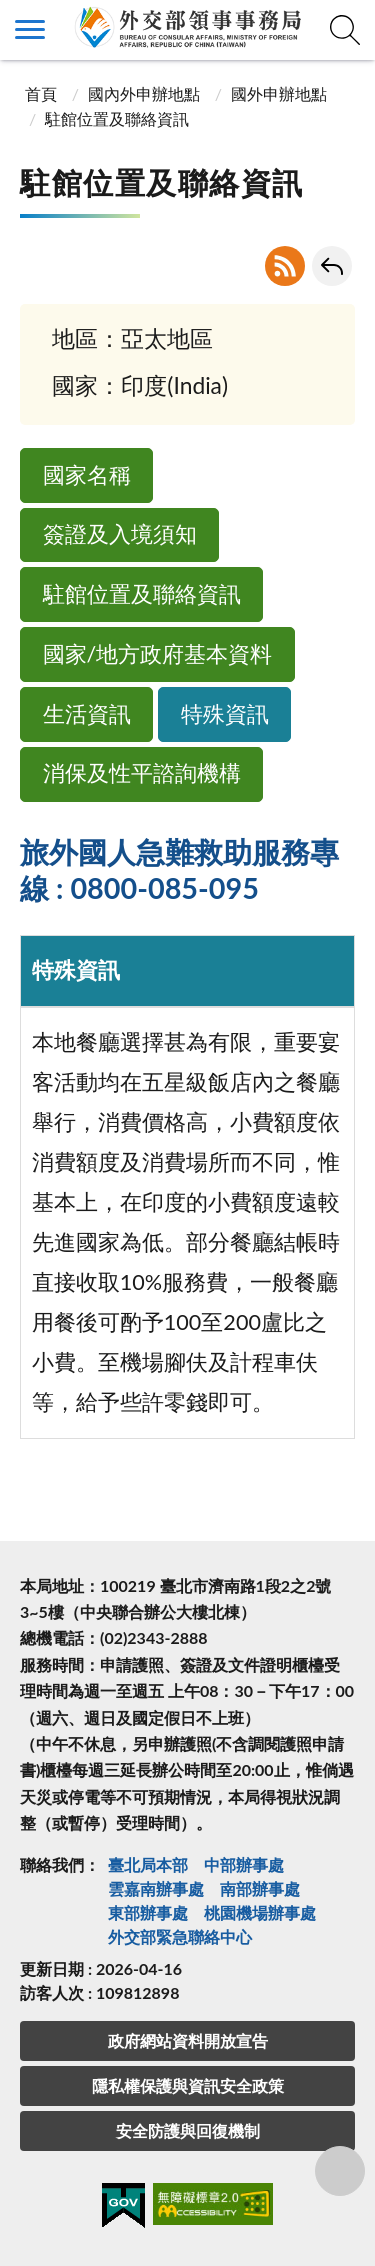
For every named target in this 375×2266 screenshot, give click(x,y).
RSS (285, 266)
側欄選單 (30, 29)
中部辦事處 (244, 1864)
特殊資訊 (225, 714)
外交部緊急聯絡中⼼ (180, 1936)
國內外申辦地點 (144, 93)
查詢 (345, 30)
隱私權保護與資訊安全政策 (188, 2085)
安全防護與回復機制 (188, 2130)
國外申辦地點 (279, 93)
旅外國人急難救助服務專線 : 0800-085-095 (179, 870)
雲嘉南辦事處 (156, 1888)
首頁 (41, 93)
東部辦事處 (148, 1912)
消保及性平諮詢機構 (142, 773)
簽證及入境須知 (120, 534)
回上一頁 (332, 266)
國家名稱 (87, 475)
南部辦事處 (260, 1888)
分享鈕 (340, 2171)
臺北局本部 (148, 1864)
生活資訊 (87, 714)
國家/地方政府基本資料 (158, 654)
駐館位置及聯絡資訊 (142, 594)
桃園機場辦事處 (260, 1912)
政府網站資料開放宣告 (188, 2040)
